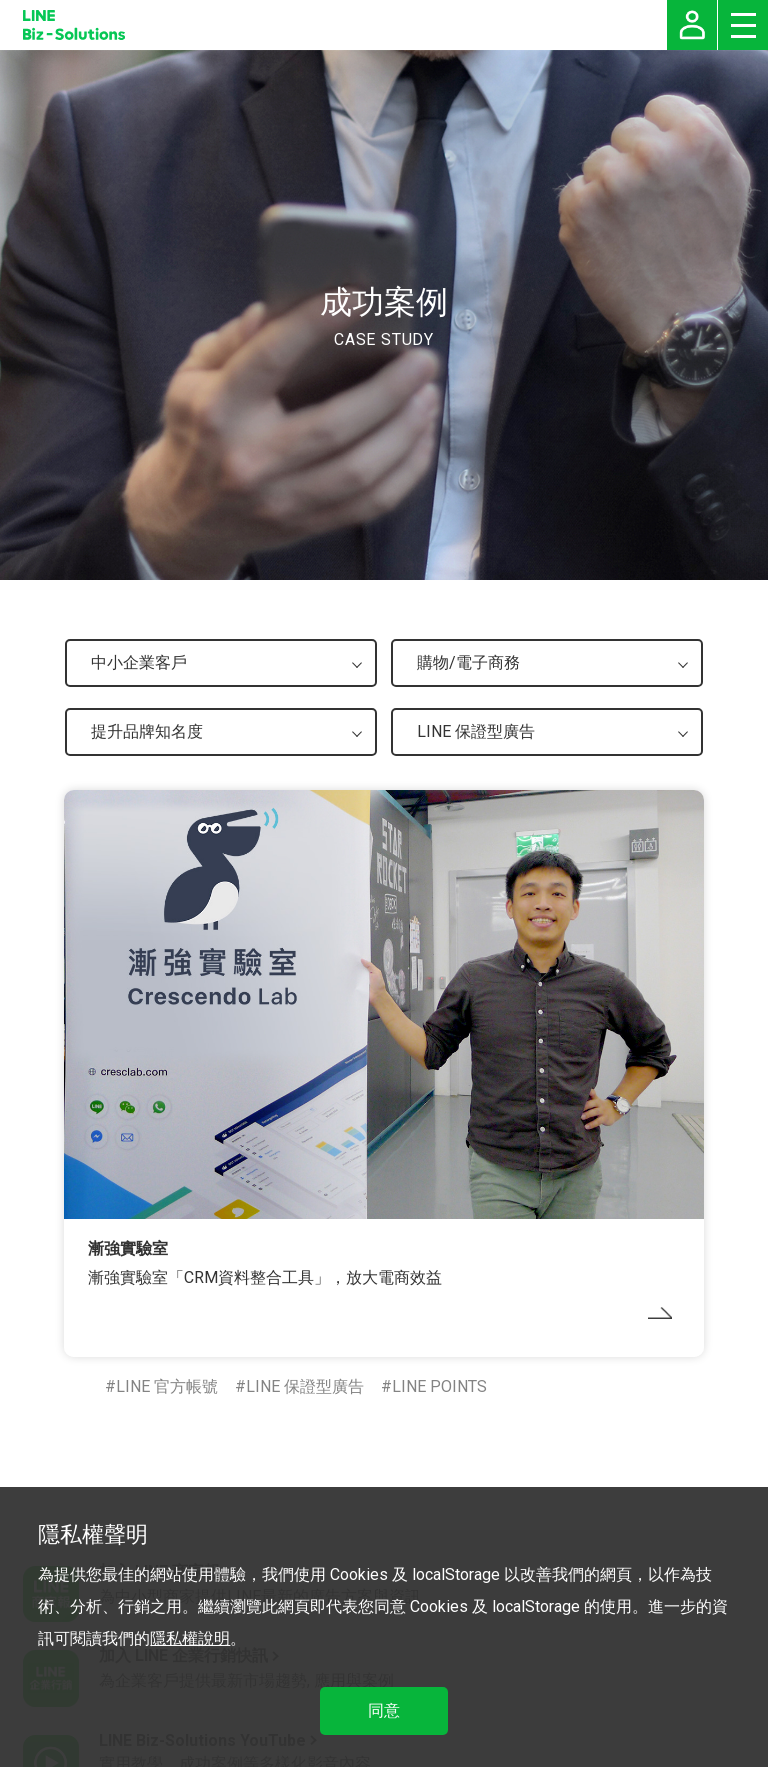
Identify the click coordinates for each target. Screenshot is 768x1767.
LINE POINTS (439, 1386)
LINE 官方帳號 (167, 1386)
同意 (384, 1710)
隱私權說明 (190, 1638)
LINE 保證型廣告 (305, 1386)
